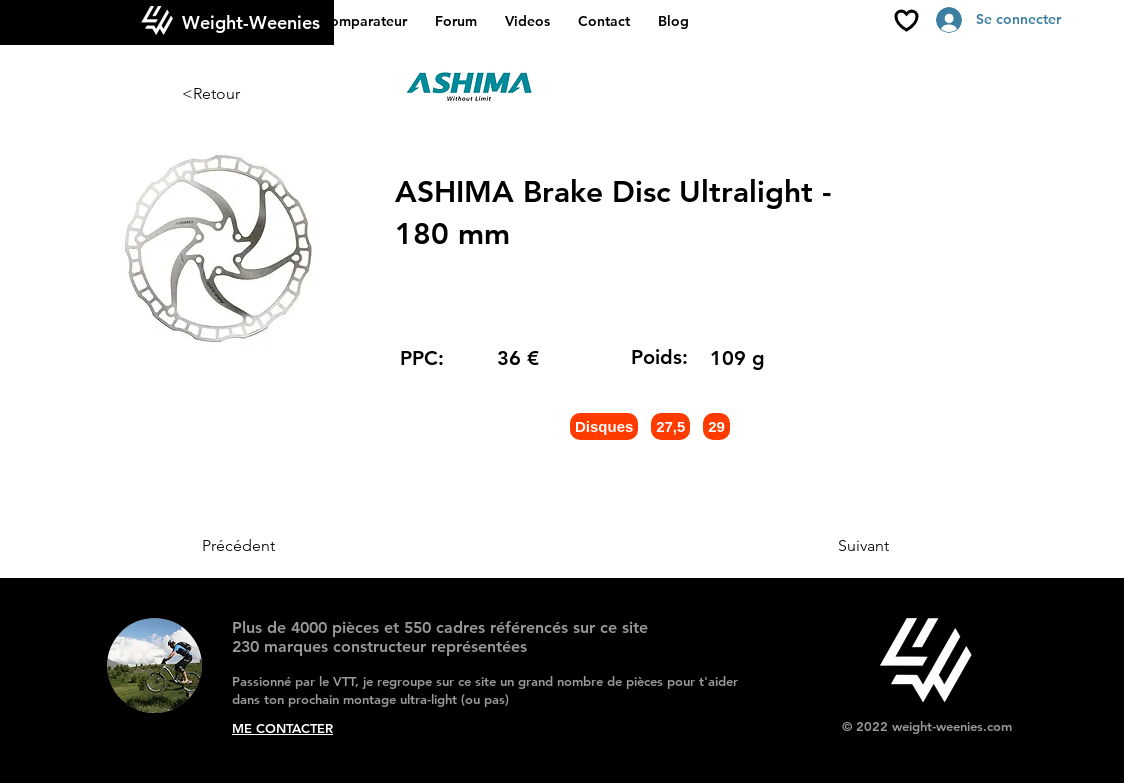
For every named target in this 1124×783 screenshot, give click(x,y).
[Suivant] (839, 546)
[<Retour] (248, 94)
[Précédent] (268, 546)
